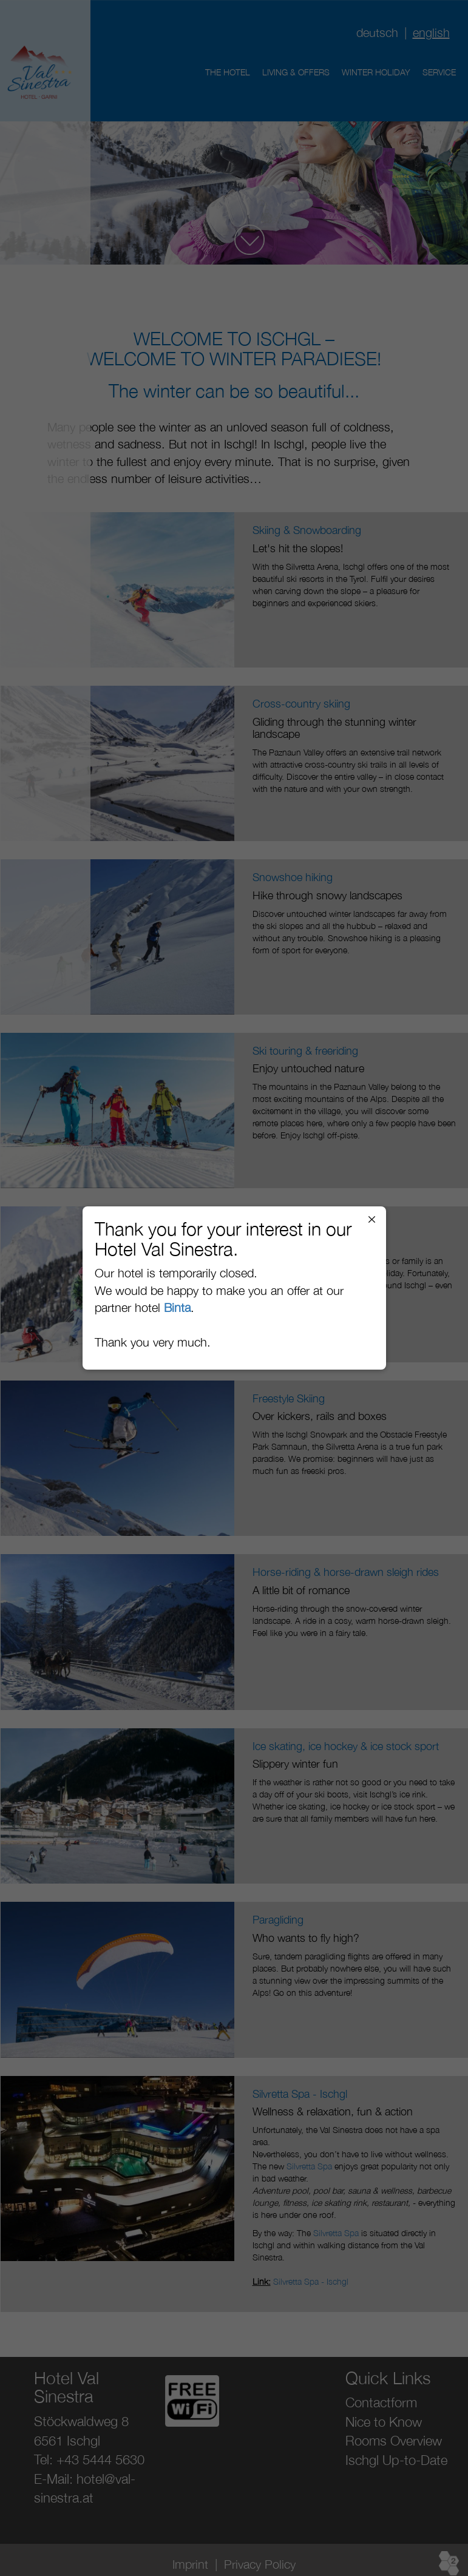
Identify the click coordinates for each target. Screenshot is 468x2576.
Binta (177, 1307)
